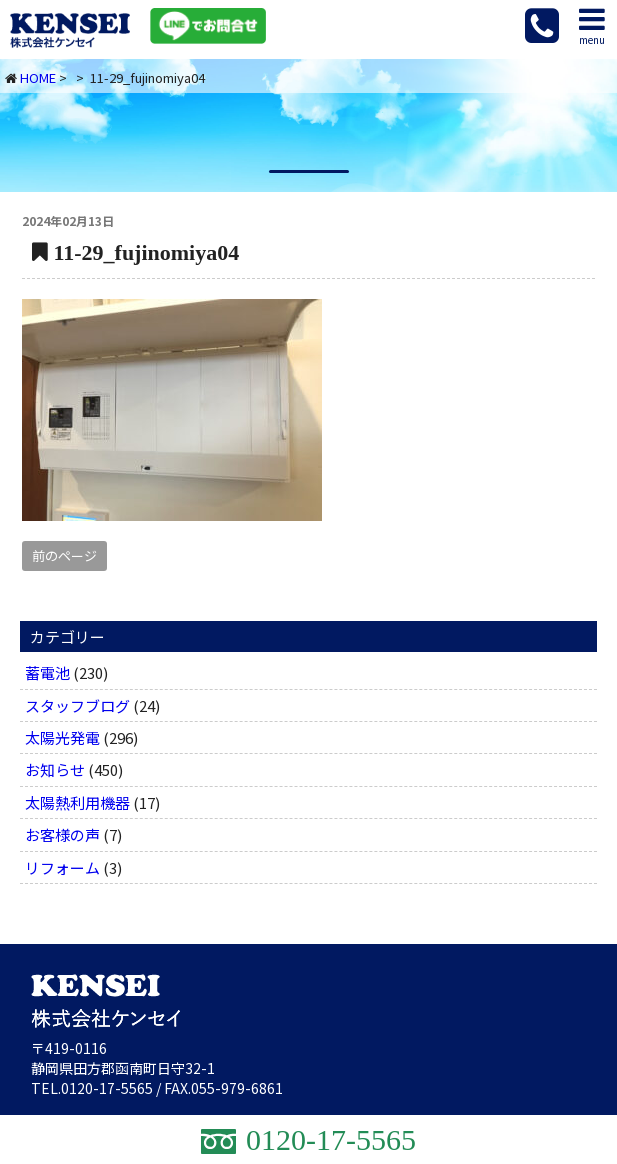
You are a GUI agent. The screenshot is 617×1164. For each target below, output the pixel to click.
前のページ (64, 555)
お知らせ (55, 769)
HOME (38, 77)
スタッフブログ (77, 705)
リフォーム (62, 867)
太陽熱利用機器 (77, 802)
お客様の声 (62, 834)
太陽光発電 (62, 737)
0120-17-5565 (107, 1088)
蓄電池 (47, 672)
